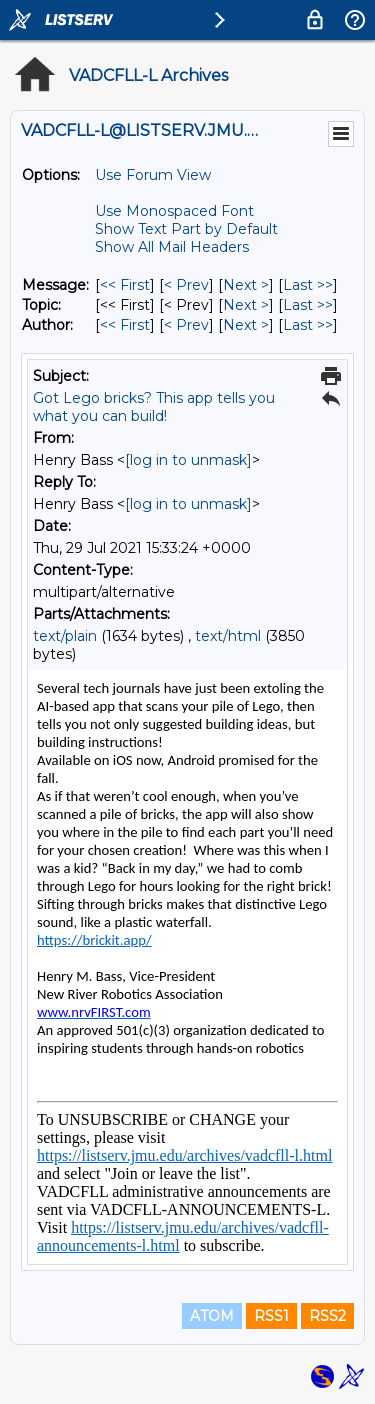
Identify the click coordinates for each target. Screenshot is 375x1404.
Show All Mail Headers (172, 247)
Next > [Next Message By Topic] (246, 305)
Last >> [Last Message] (308, 285)
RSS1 (271, 1316)
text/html (228, 636)
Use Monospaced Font (174, 211)
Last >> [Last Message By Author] (308, 325)
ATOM (212, 1316)
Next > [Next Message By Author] (246, 325)
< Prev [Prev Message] (186, 285)
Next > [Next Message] (246, 285)
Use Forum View (153, 175)
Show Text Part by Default (186, 229)
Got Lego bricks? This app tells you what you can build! (154, 407)
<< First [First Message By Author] (125, 325)
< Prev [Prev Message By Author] (186, 325)
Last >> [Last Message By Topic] (308, 305)
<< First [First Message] (125, 285)
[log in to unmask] (188, 460)
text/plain (65, 636)
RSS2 (327, 1316)
